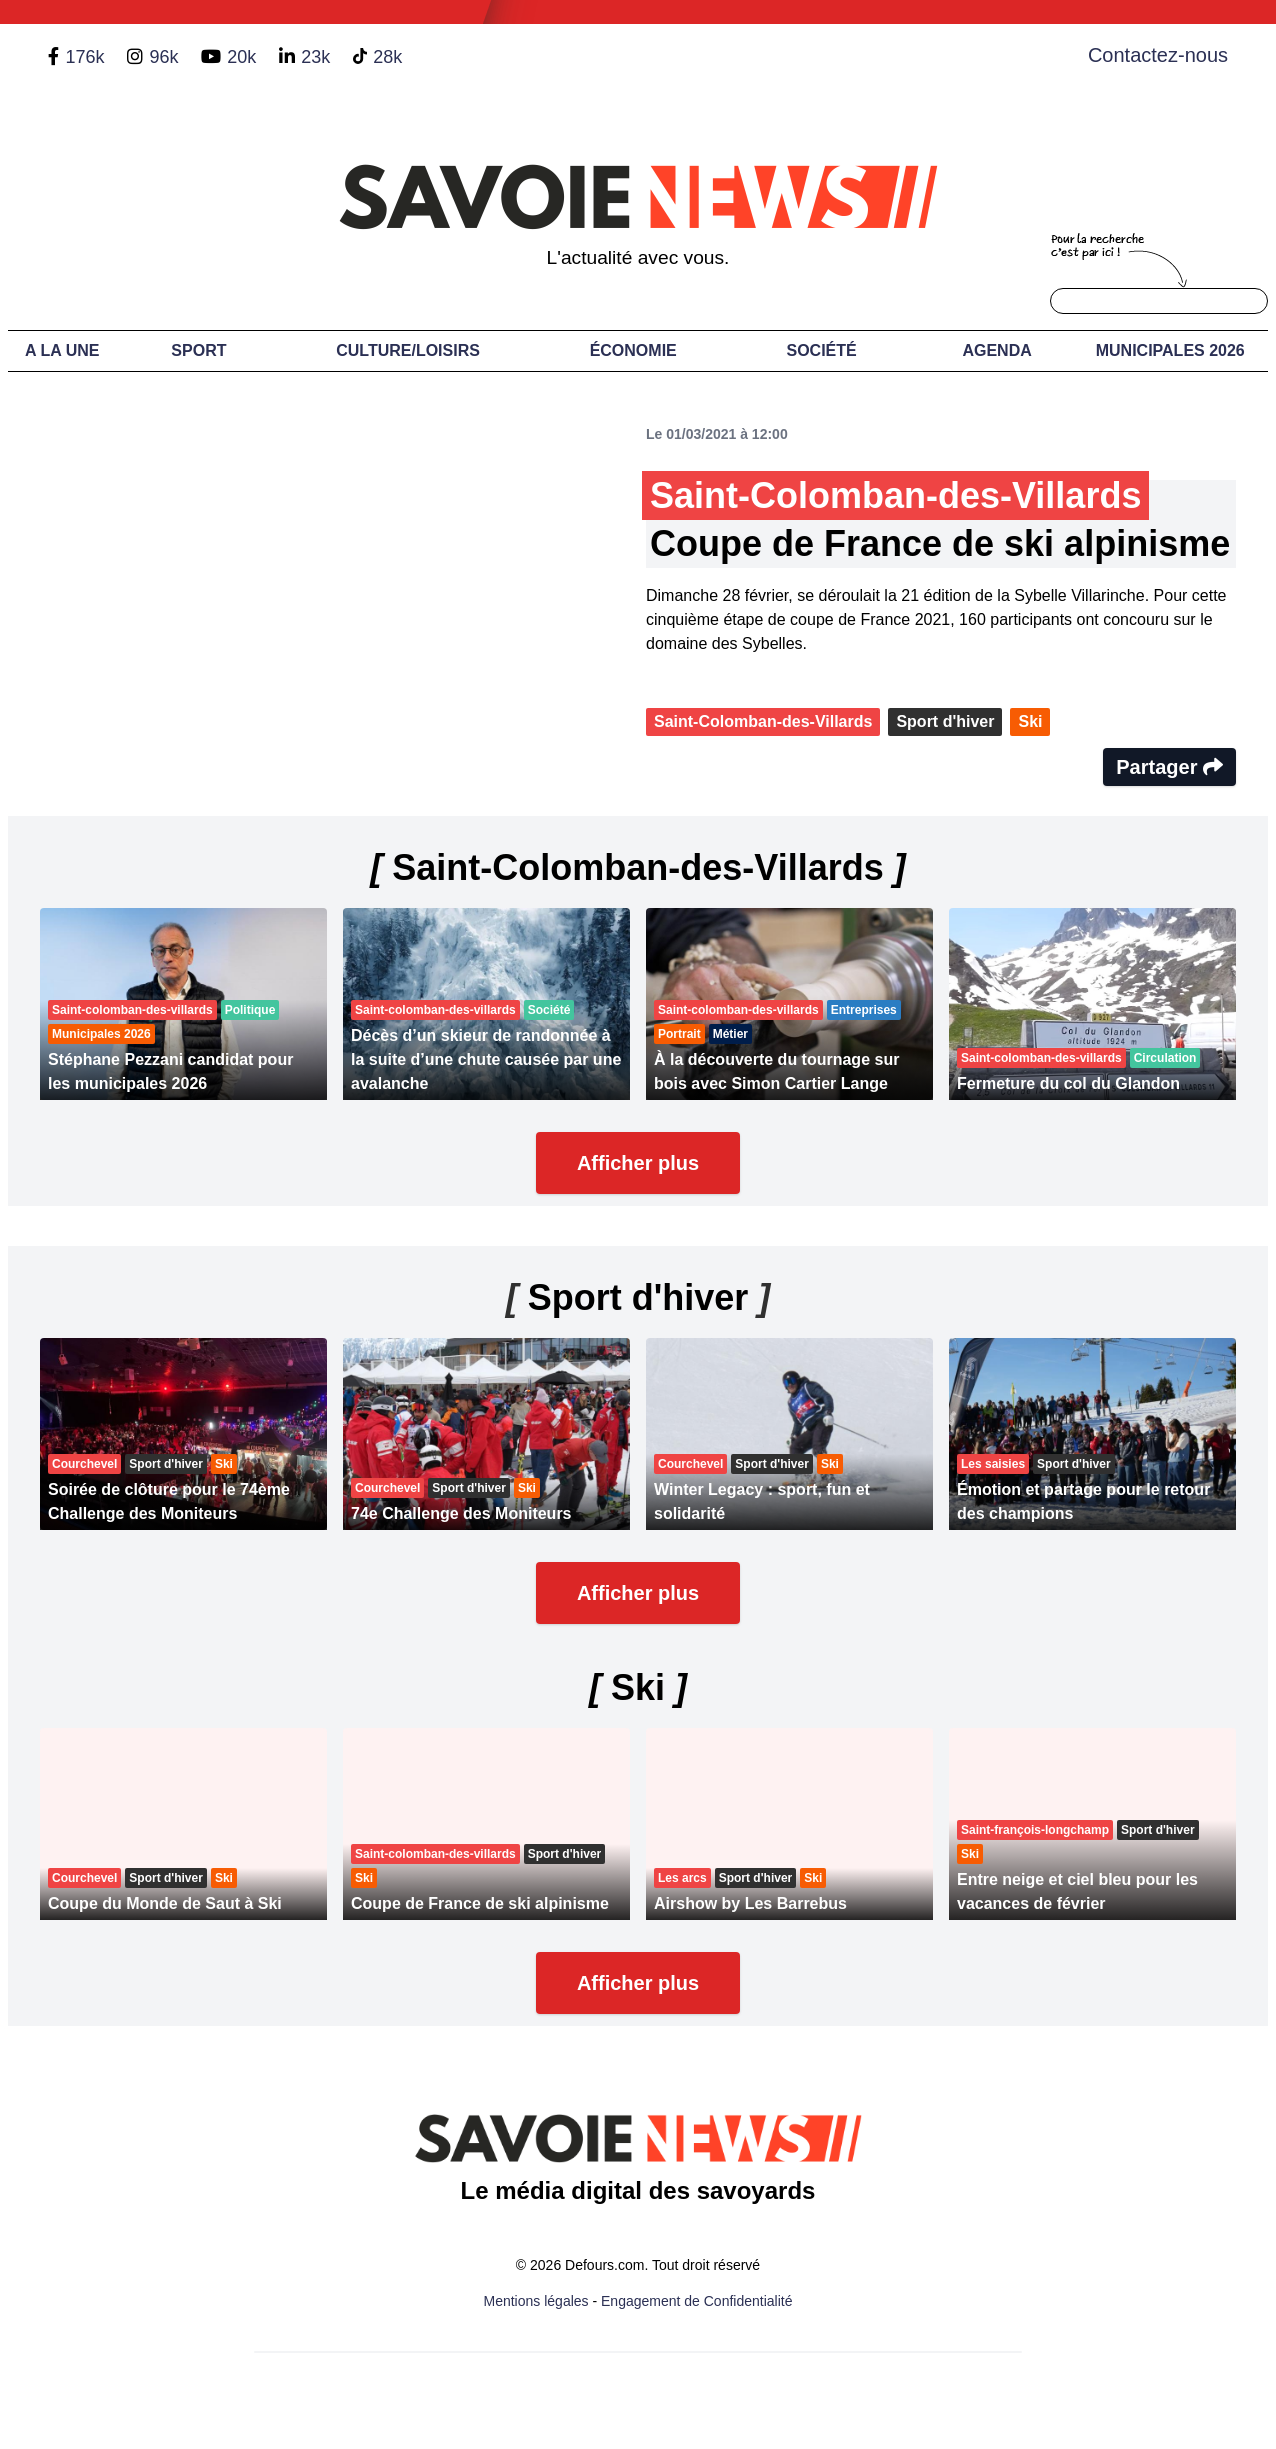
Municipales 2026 (1170, 350)
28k (387, 57)
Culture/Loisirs (408, 350)
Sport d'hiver (945, 721)
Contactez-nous (1158, 55)
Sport (198, 350)
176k (84, 57)
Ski (1030, 721)
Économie (633, 350)
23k (315, 57)
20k (241, 57)
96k (163, 57)
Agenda (996, 350)
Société (821, 350)
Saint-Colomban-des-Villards (763, 721)
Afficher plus (638, 1163)
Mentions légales (536, 2301)
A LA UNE (62, 350)
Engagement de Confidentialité (696, 2301)
